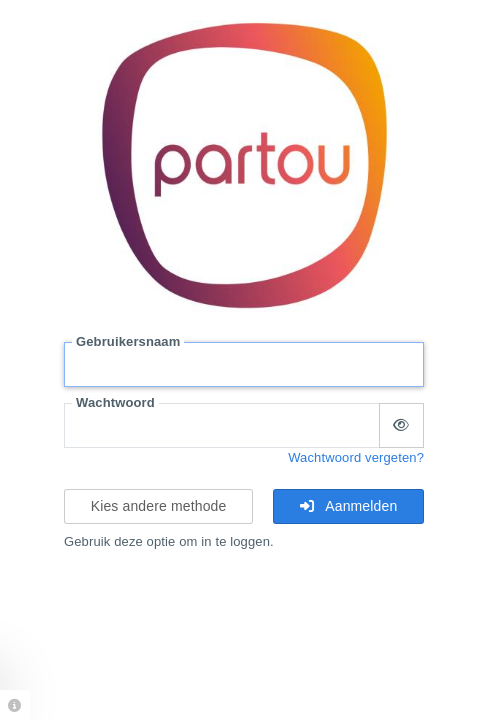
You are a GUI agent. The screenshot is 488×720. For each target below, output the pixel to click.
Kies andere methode (159, 506)
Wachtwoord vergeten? (356, 457)
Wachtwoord (115, 402)
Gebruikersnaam (128, 341)
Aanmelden (349, 506)
